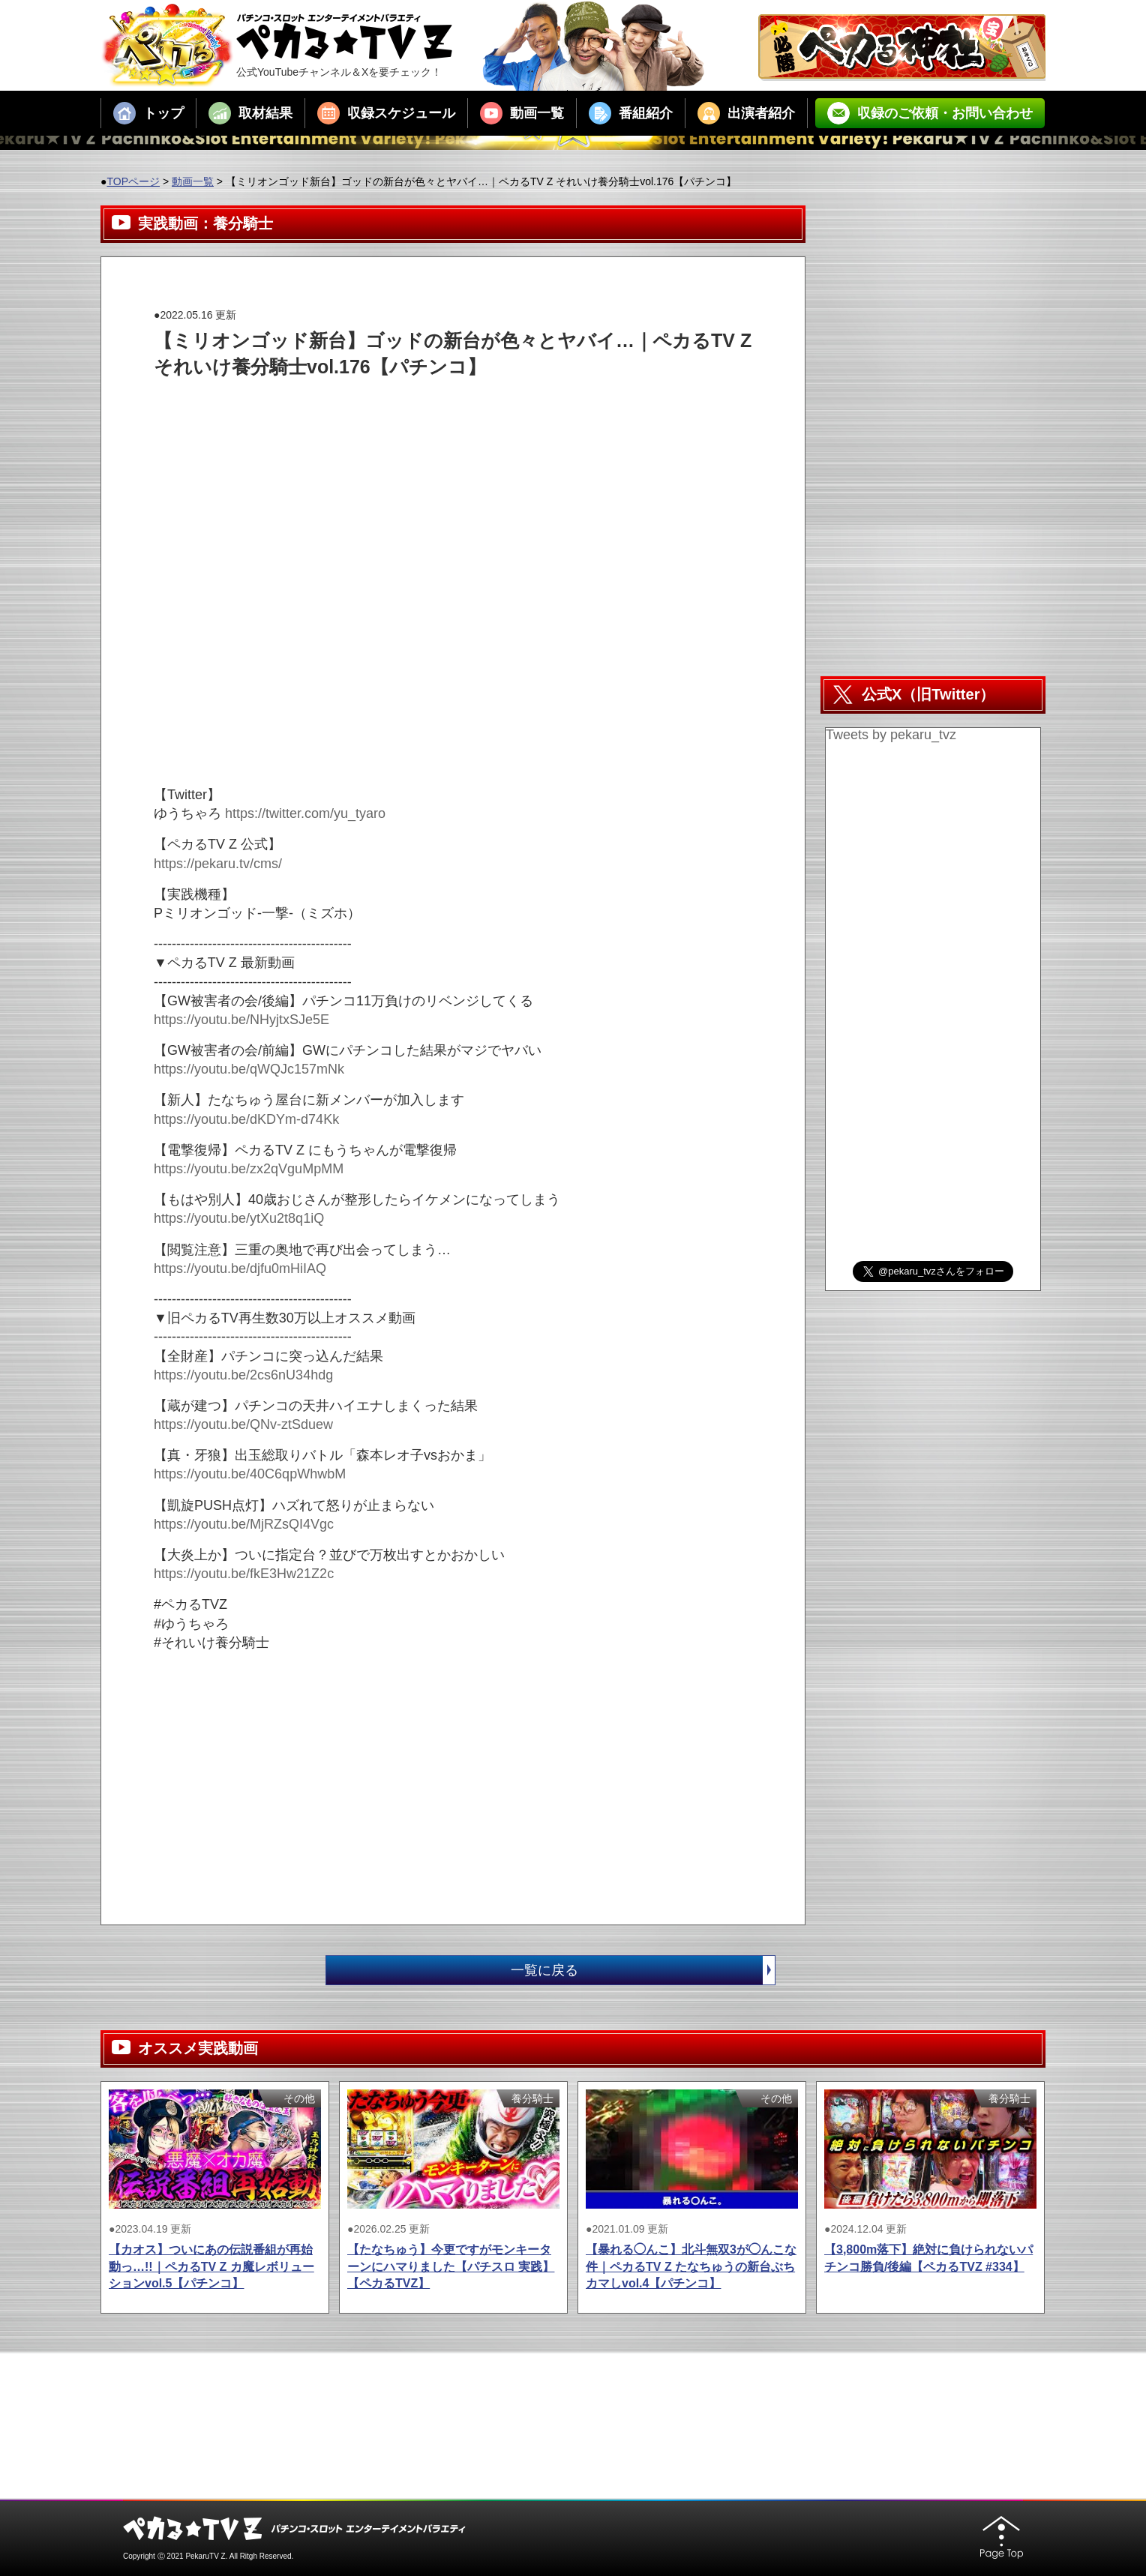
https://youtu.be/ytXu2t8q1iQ (239, 1218)
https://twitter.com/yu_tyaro (305, 813)
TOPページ (133, 181)
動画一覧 (522, 113)
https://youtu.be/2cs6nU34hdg (243, 1374)
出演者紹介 (746, 113)
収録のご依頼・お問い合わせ (930, 113)
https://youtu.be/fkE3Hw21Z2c (244, 1573)
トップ (148, 113)
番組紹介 (631, 113)
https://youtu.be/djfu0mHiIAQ (240, 1268)
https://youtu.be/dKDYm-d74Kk (246, 1119)
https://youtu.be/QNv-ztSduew (243, 1424)
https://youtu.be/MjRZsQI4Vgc (244, 1524)
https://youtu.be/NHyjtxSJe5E (241, 1019)
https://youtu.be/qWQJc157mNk (249, 1069)
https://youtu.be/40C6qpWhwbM (250, 1473)
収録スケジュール (386, 113)
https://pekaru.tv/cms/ (218, 863)
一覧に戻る (643, 1970)
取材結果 (250, 113)
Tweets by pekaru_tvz (891, 734)
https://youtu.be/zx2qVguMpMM (249, 1168)
